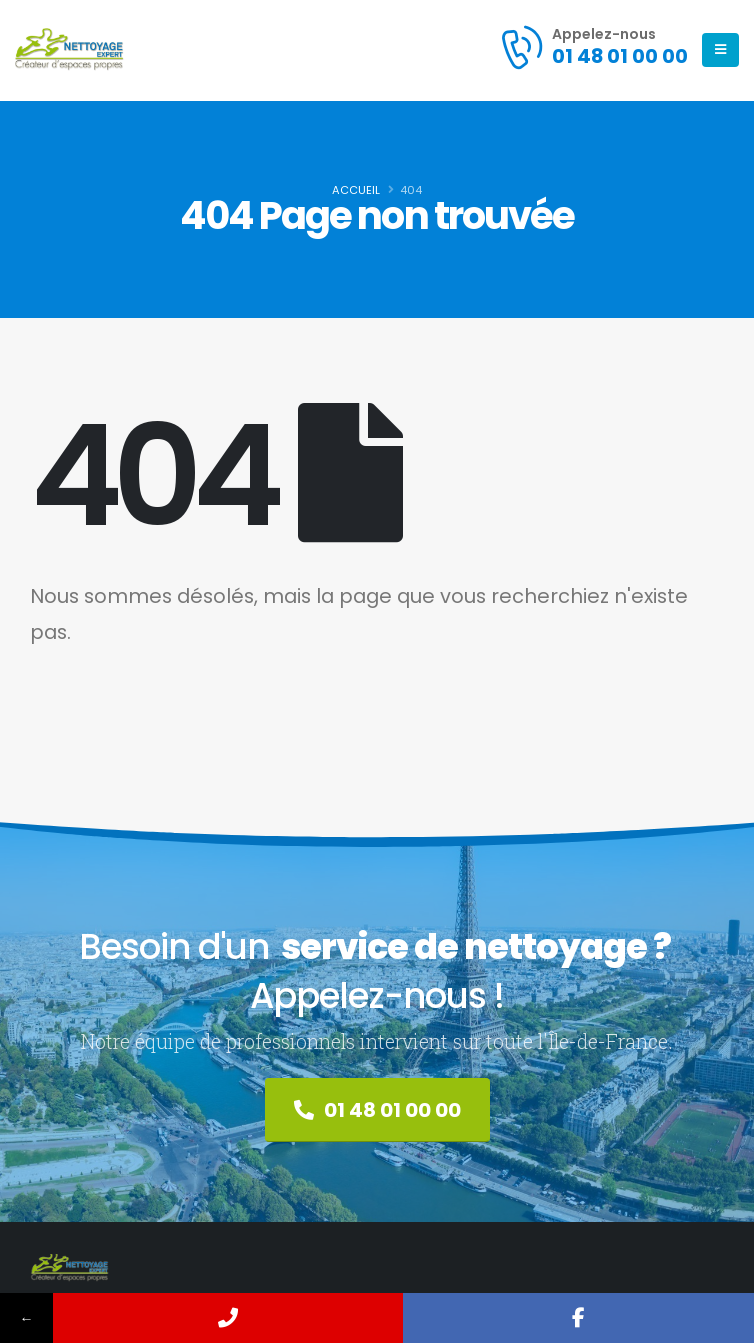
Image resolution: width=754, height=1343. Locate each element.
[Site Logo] (70, 50)
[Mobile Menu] (720, 50)
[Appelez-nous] (593, 47)
